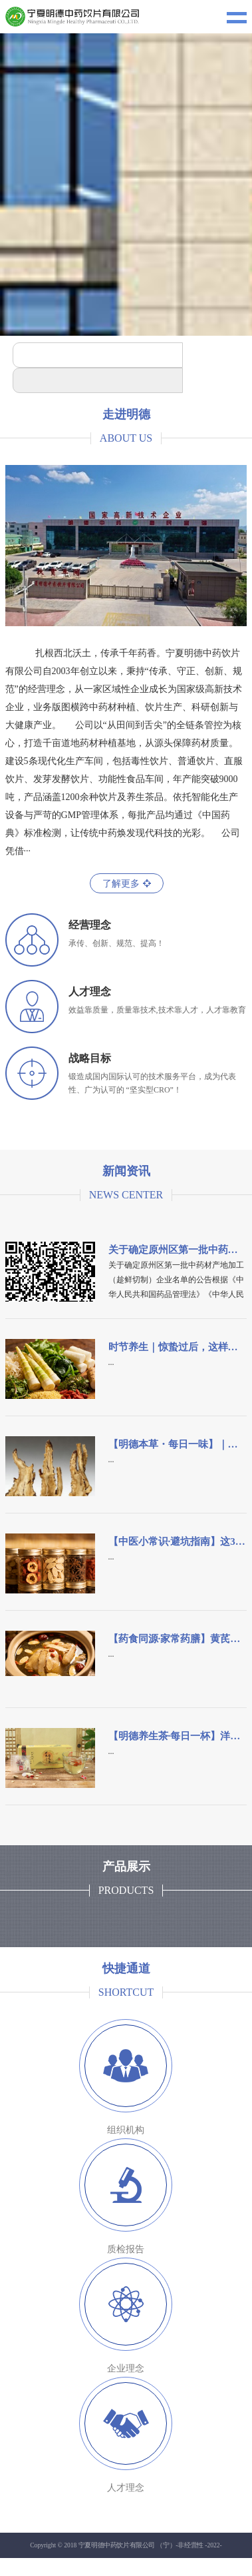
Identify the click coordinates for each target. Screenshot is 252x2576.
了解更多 (126, 884)
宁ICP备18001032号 (136, 2565)
